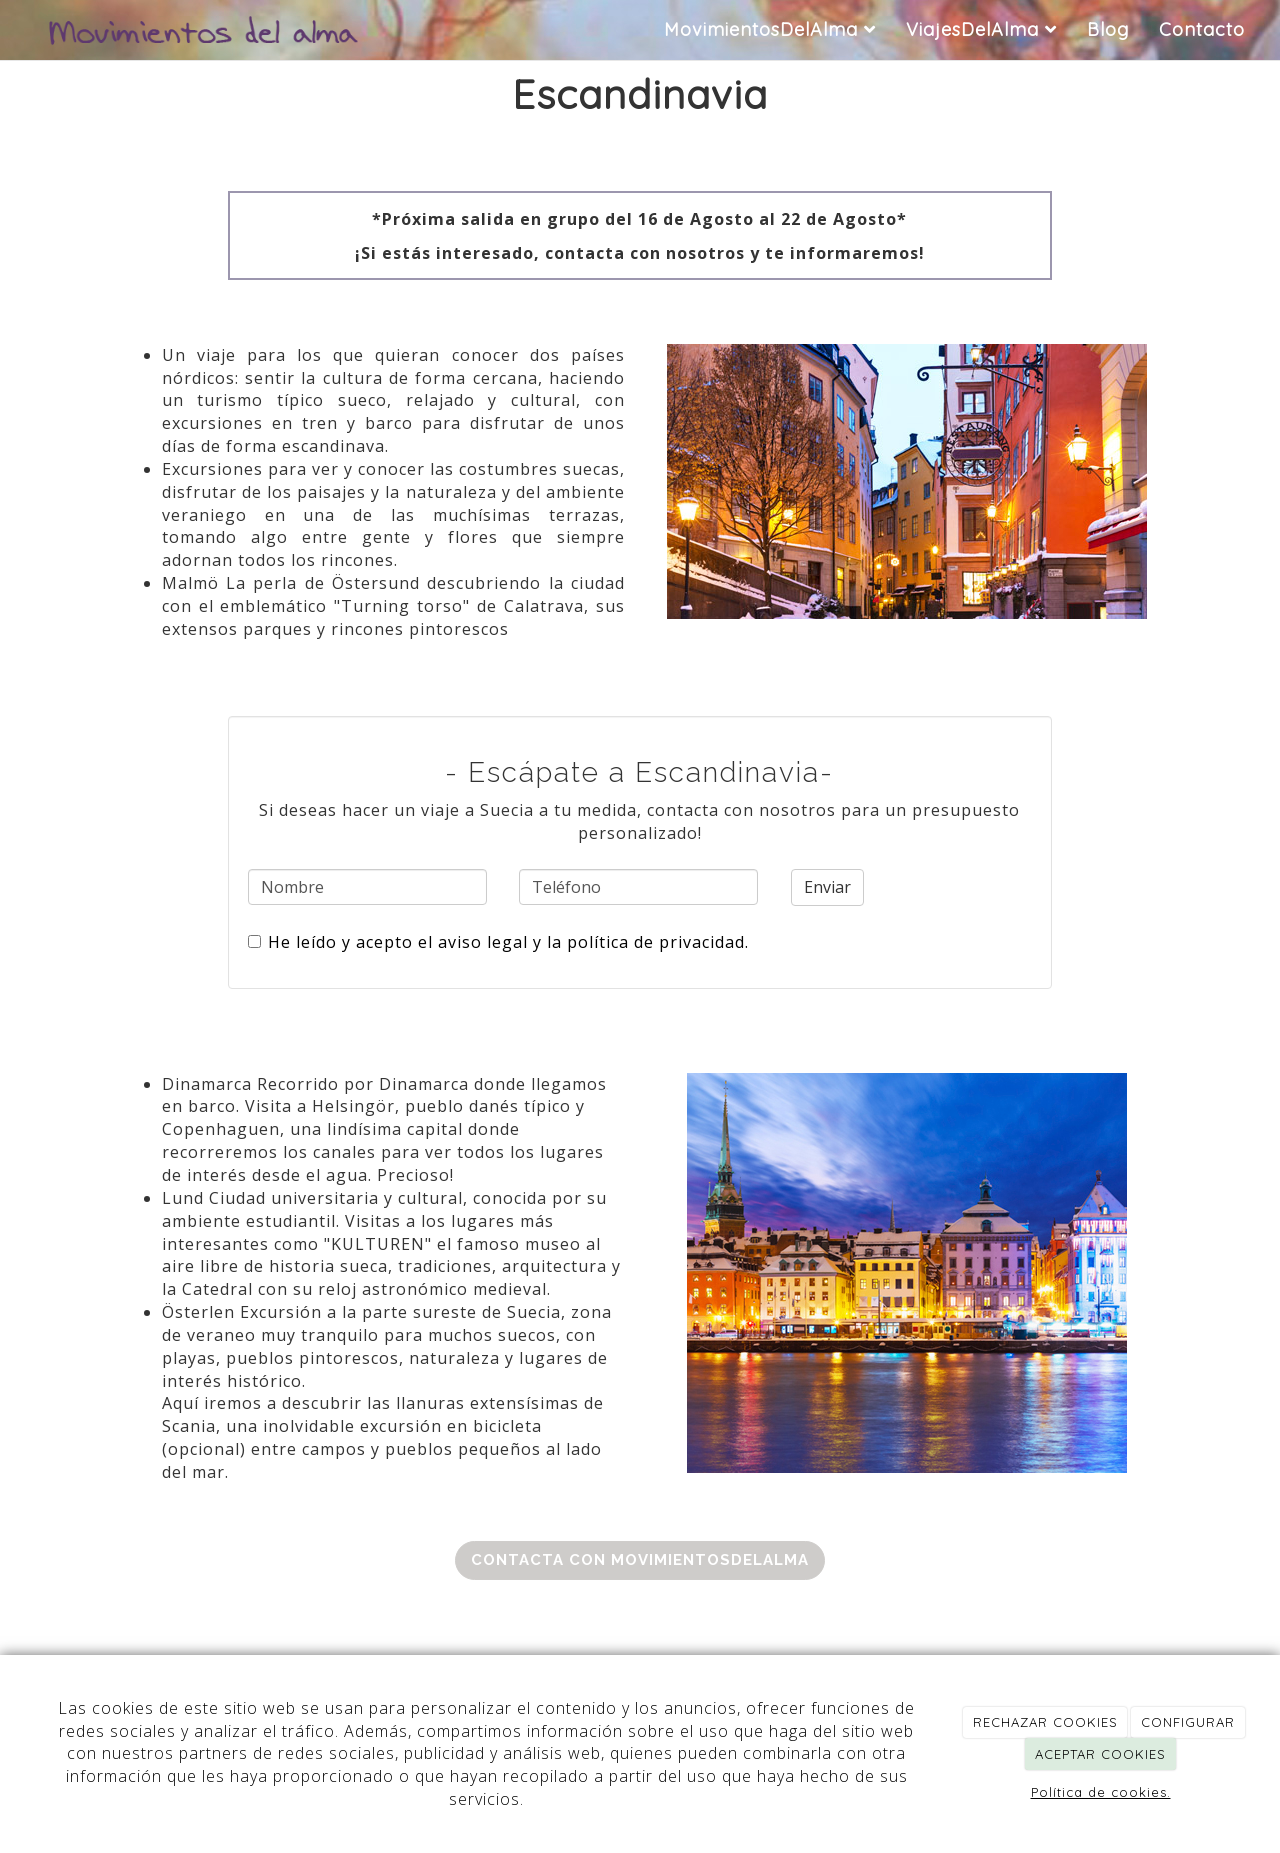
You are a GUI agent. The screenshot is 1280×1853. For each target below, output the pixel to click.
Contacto (1202, 29)
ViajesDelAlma (981, 29)
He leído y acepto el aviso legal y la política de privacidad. (498, 942)
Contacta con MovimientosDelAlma (640, 1560)
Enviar (827, 887)
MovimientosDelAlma (770, 29)
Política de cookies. (1101, 1792)
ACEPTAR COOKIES (1100, 1754)
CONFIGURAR (1188, 1722)
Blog (1108, 29)
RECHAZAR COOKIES (1045, 1722)
